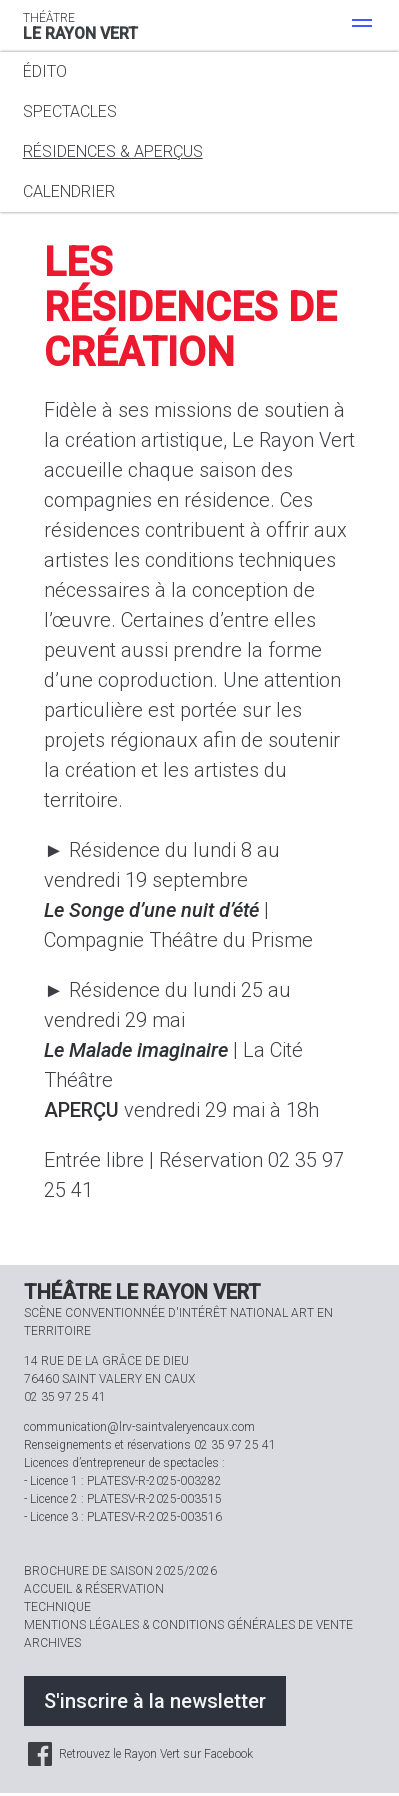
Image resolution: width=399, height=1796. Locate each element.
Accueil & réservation (94, 1589)
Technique (57, 1607)
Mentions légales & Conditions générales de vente (188, 1625)
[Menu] (362, 26)
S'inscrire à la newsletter (155, 1701)
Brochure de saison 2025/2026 (120, 1571)
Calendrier (69, 191)
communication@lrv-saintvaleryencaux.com (139, 1427)
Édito (45, 71)
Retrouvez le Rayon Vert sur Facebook (138, 1754)
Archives (52, 1643)
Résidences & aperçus (113, 151)
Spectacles (70, 111)
